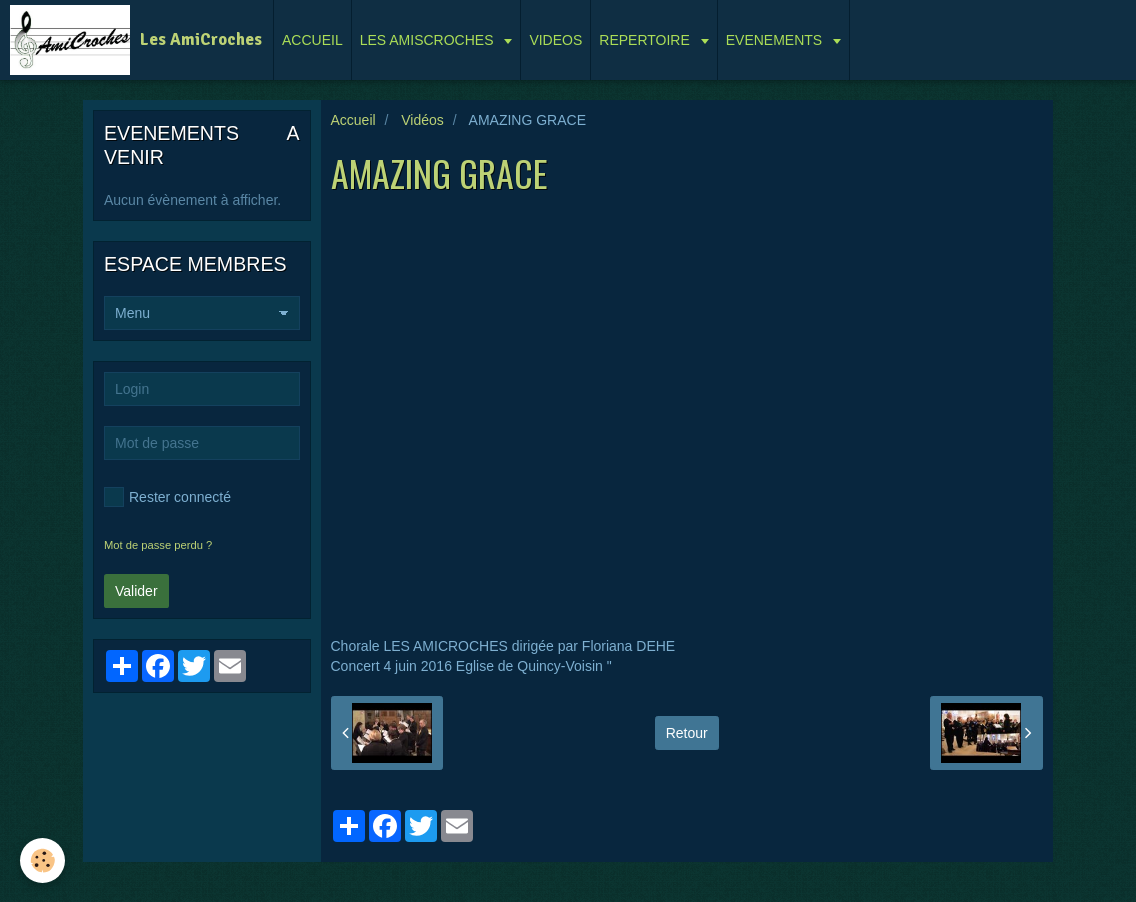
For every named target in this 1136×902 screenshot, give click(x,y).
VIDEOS (555, 40)
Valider (136, 591)
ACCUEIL (312, 40)
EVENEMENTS (776, 40)
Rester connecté (167, 497)
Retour (687, 733)
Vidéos (422, 120)
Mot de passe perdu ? (158, 545)
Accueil (353, 120)
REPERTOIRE (646, 40)
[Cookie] (42, 860)
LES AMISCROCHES (429, 40)
